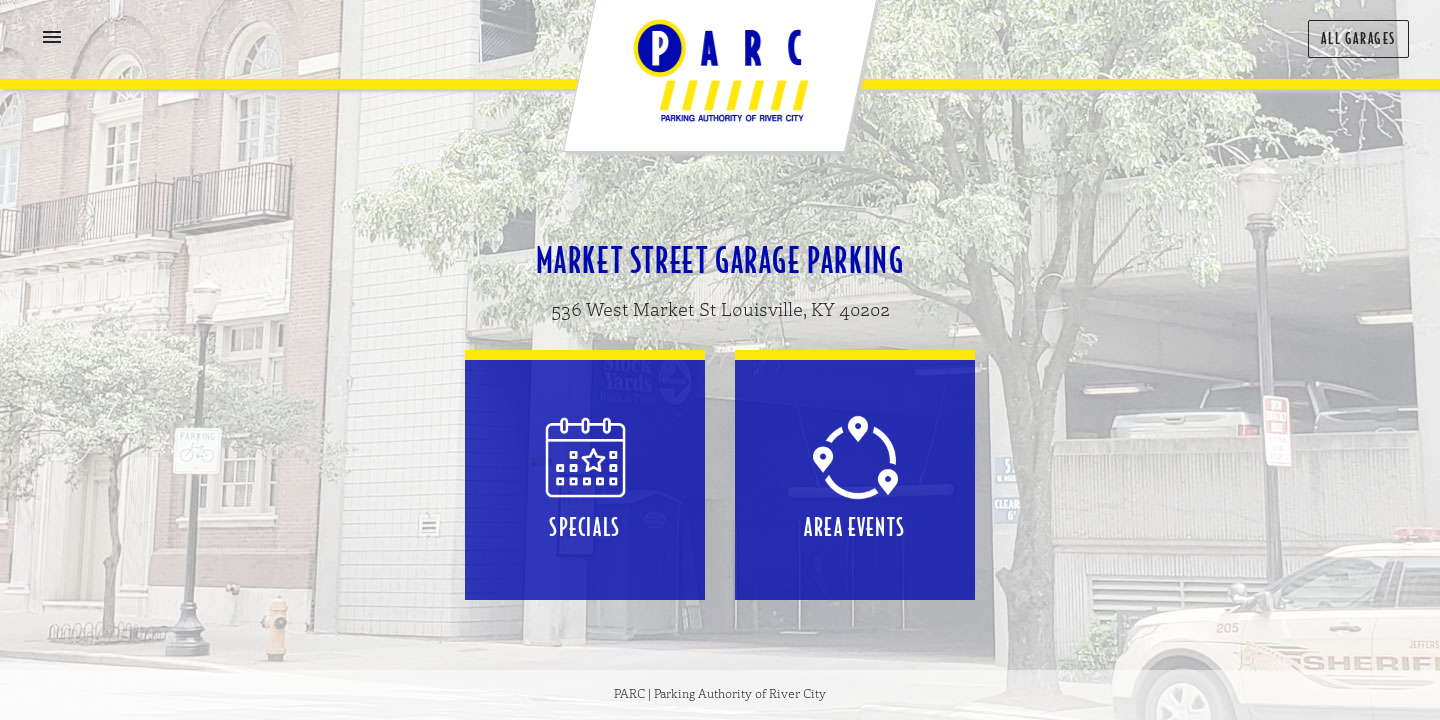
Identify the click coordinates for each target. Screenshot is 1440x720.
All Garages (1358, 38)
